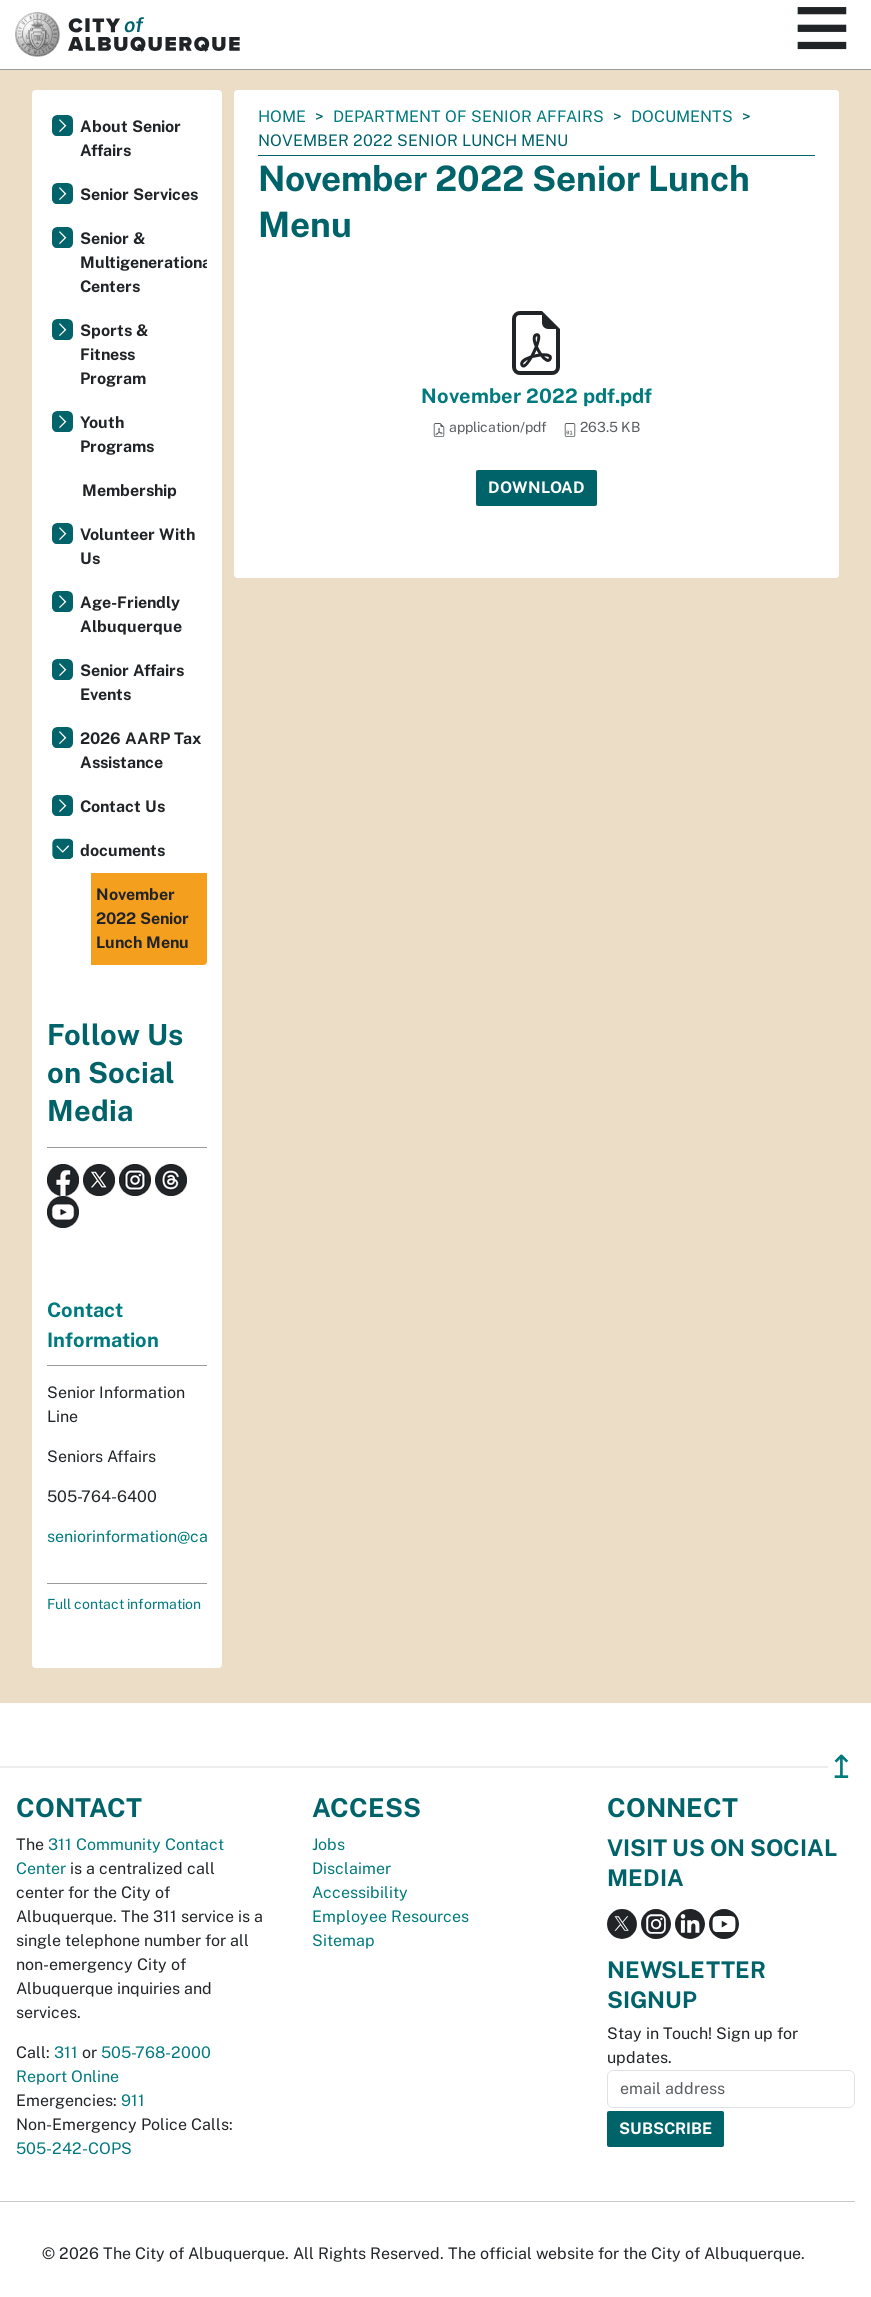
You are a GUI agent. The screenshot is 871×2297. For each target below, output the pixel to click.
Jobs (328, 1844)
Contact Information (103, 1325)
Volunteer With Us (137, 546)
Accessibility (360, 1892)
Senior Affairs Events (132, 682)
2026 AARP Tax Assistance (140, 750)
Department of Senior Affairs (468, 116)
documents (682, 116)
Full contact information (124, 1604)
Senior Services (139, 194)
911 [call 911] (133, 2100)
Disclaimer (351, 1868)
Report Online (67, 2076)
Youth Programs (117, 434)
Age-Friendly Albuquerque (131, 614)
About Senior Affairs (130, 138)
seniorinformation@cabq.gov (153, 1536)
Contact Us (122, 806)
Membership (129, 490)
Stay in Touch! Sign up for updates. (702, 2045)
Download (536, 487)
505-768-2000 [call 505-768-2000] (156, 2052)
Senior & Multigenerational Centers (143, 262)
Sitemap (343, 1940)
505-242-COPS (74, 2148)
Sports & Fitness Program (114, 354)
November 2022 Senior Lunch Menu (142, 918)
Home (282, 116)
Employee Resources (390, 1916)
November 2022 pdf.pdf (536, 396)
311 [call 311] (66, 2052)
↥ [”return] (841, 1766)
